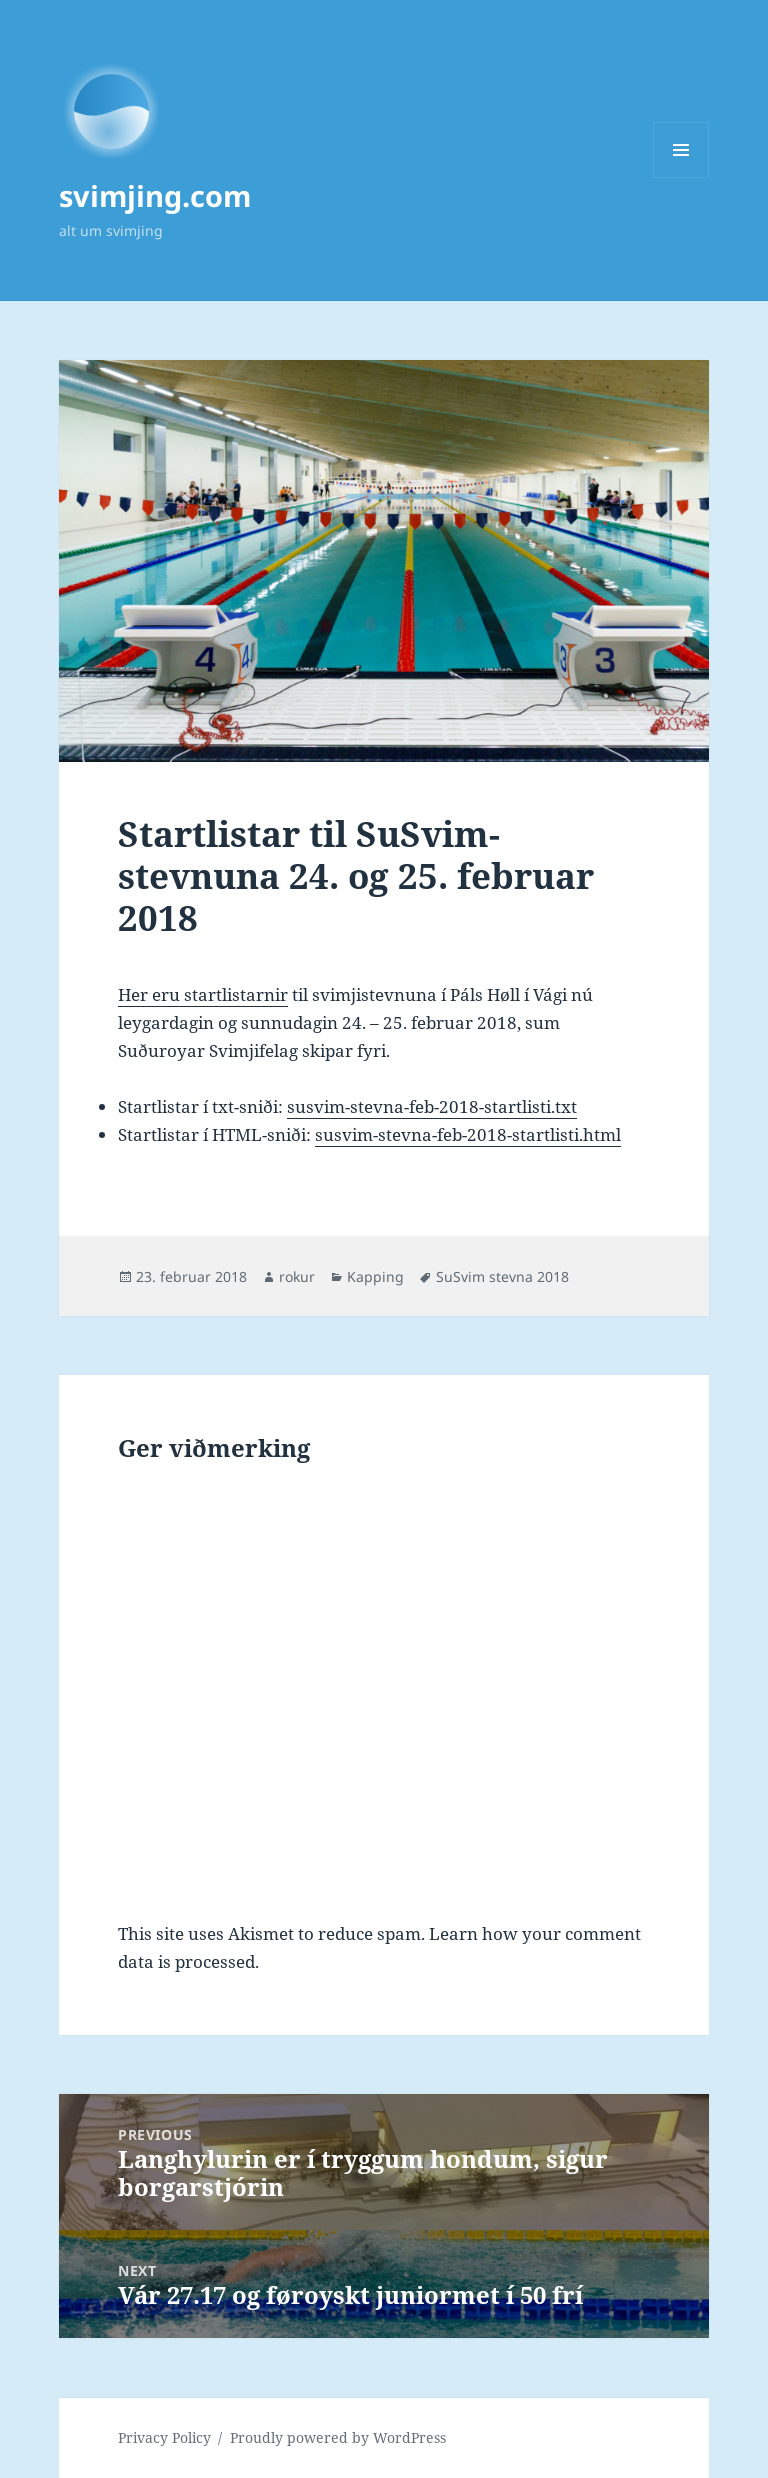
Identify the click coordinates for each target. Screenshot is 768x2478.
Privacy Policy (164, 2437)
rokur (297, 1276)
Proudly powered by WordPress (338, 2437)
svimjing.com (155, 195)
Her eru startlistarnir (203, 994)
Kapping (375, 1276)
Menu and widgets (681, 177)
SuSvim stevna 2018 (502, 1276)
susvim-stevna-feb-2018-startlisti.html (468, 1134)
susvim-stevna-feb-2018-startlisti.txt (432, 1106)
